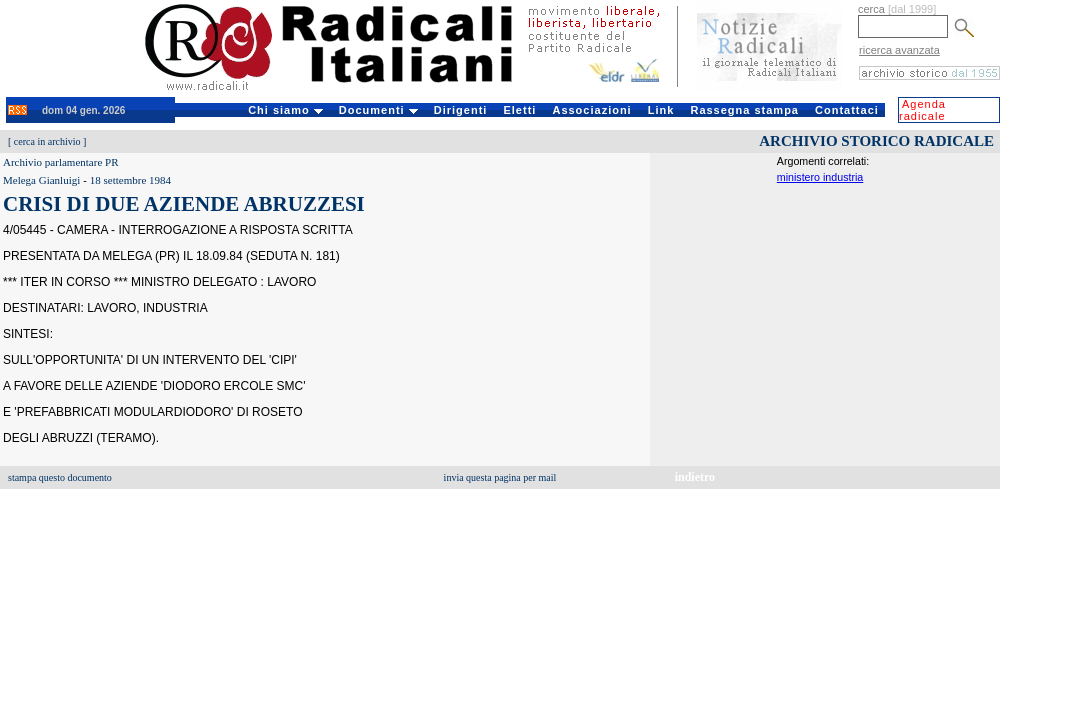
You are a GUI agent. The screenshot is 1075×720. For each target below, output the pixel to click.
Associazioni (591, 110)
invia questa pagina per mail (500, 477)
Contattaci (847, 110)
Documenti (378, 110)
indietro (695, 477)
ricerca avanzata (899, 50)
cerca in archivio (47, 141)
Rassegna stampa (744, 110)
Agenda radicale (922, 110)
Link (661, 110)
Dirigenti (461, 110)
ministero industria (820, 177)
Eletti (519, 110)
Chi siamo (285, 110)
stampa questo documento (60, 477)
